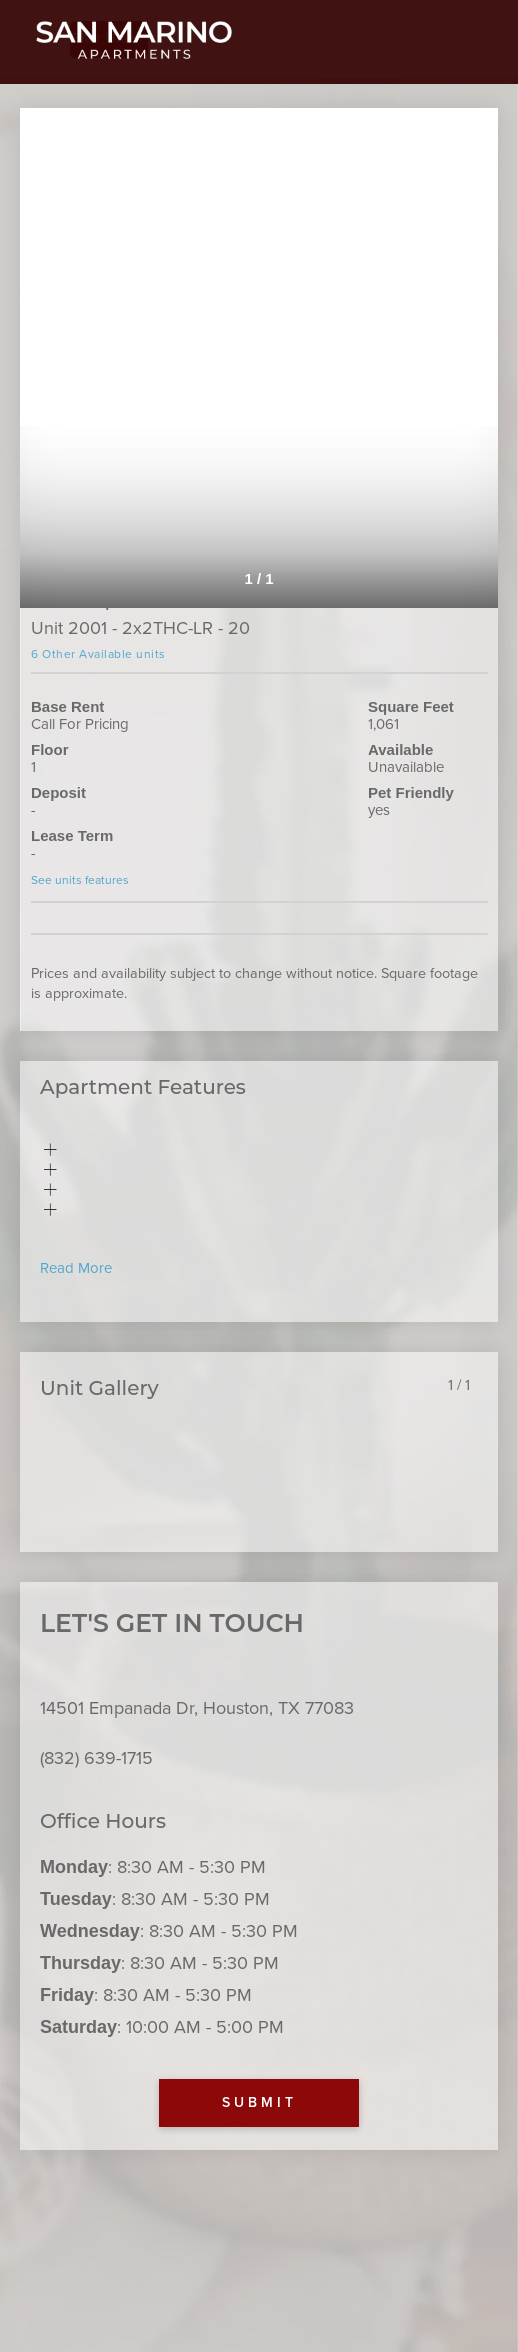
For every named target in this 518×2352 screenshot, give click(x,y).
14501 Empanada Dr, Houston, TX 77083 (197, 1708)
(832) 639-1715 (96, 1758)
